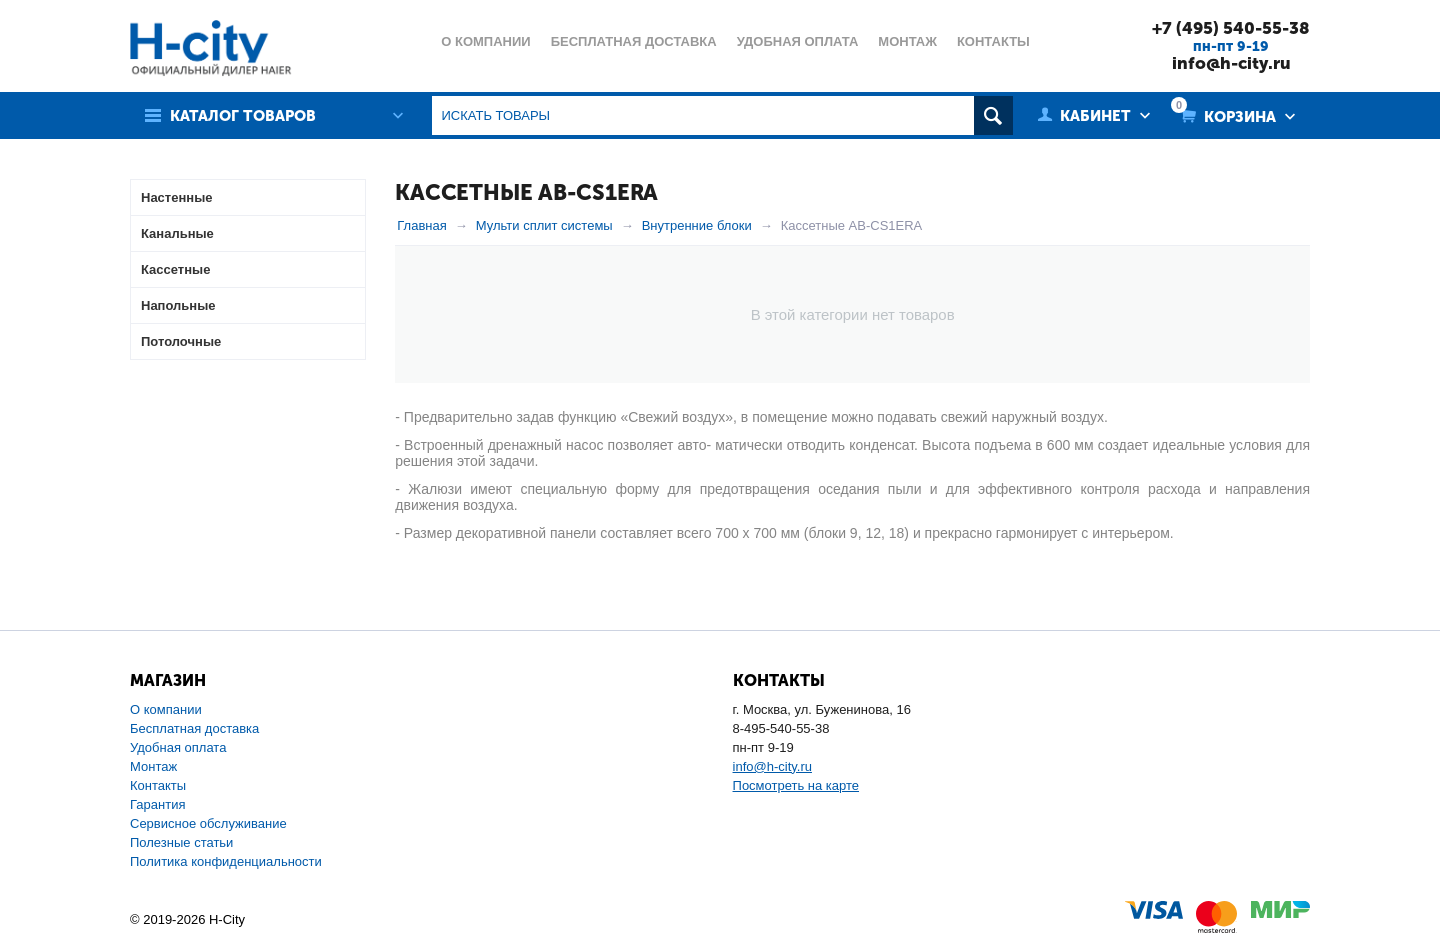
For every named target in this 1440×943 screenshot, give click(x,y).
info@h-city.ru (1231, 63)
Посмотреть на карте (796, 785)
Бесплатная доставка (194, 728)
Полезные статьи (181, 842)
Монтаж (153, 766)
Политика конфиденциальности (226, 861)
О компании (166, 709)
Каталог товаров (243, 116)
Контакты (158, 785)
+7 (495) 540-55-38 (1231, 28)
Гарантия (157, 804)
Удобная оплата (178, 747)
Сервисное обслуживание (208, 823)
